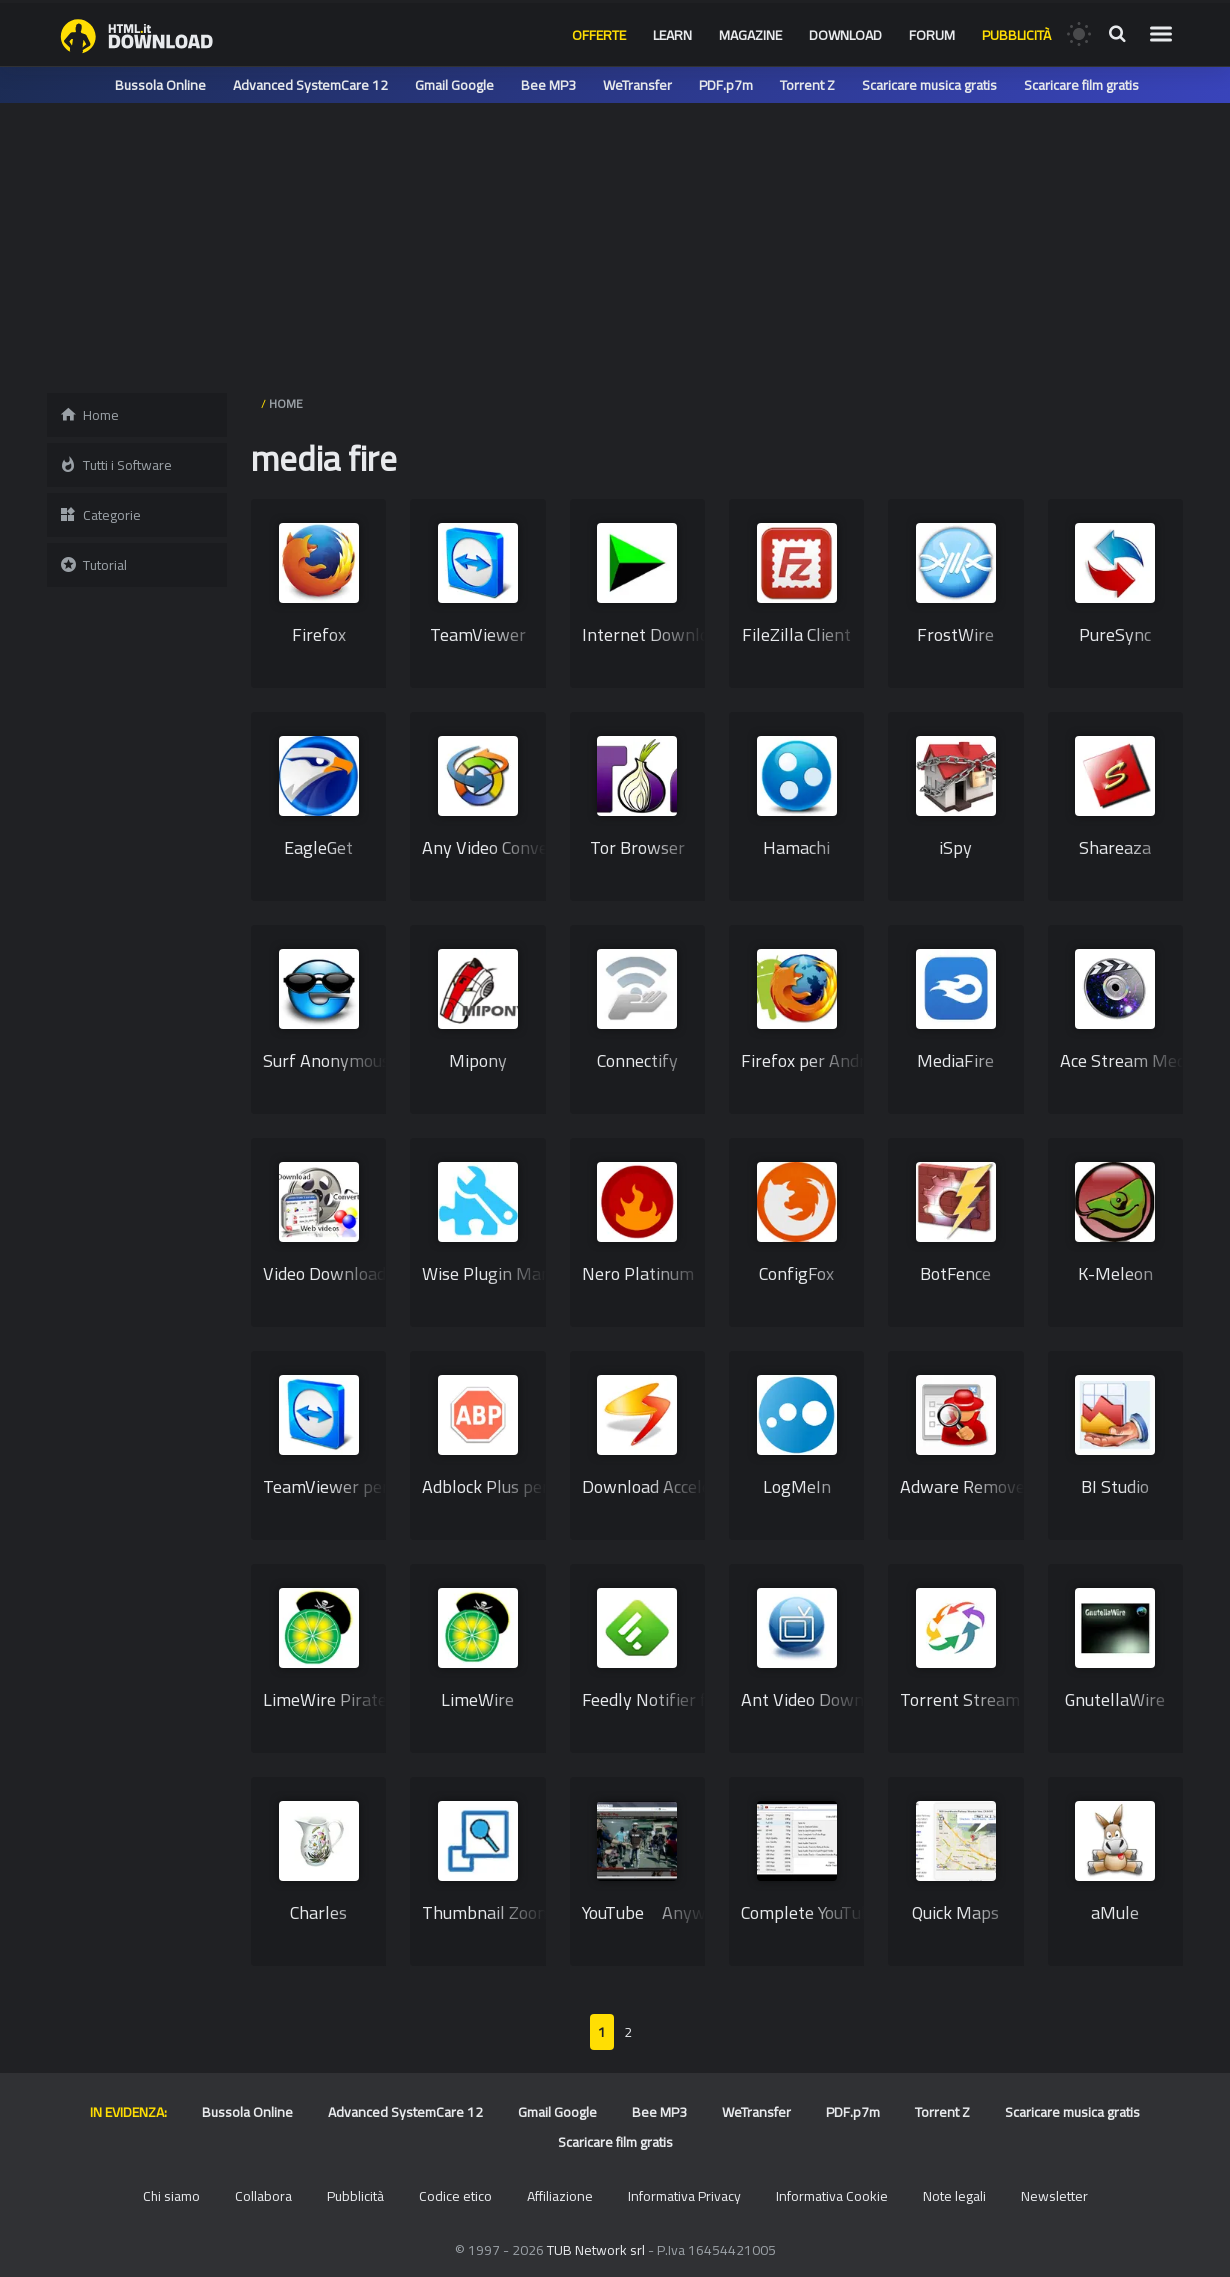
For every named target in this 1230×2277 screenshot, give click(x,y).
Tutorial (93, 565)
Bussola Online (160, 85)
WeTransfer (637, 85)
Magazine (750, 35)
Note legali (954, 2196)
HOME (286, 403)
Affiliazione (560, 2196)
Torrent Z (807, 85)
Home (89, 415)
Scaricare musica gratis (929, 85)
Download (845, 35)
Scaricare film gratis (1081, 85)
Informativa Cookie (832, 2196)
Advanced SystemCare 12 (310, 85)
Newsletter (1054, 2196)
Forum (932, 35)
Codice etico (455, 2196)
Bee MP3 (548, 85)
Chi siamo (171, 2196)
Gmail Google (454, 85)
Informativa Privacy (684, 2196)
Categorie (100, 515)
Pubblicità (1016, 35)
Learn (672, 35)
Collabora (263, 2196)
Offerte (599, 35)
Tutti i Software (115, 465)
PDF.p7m (726, 85)
